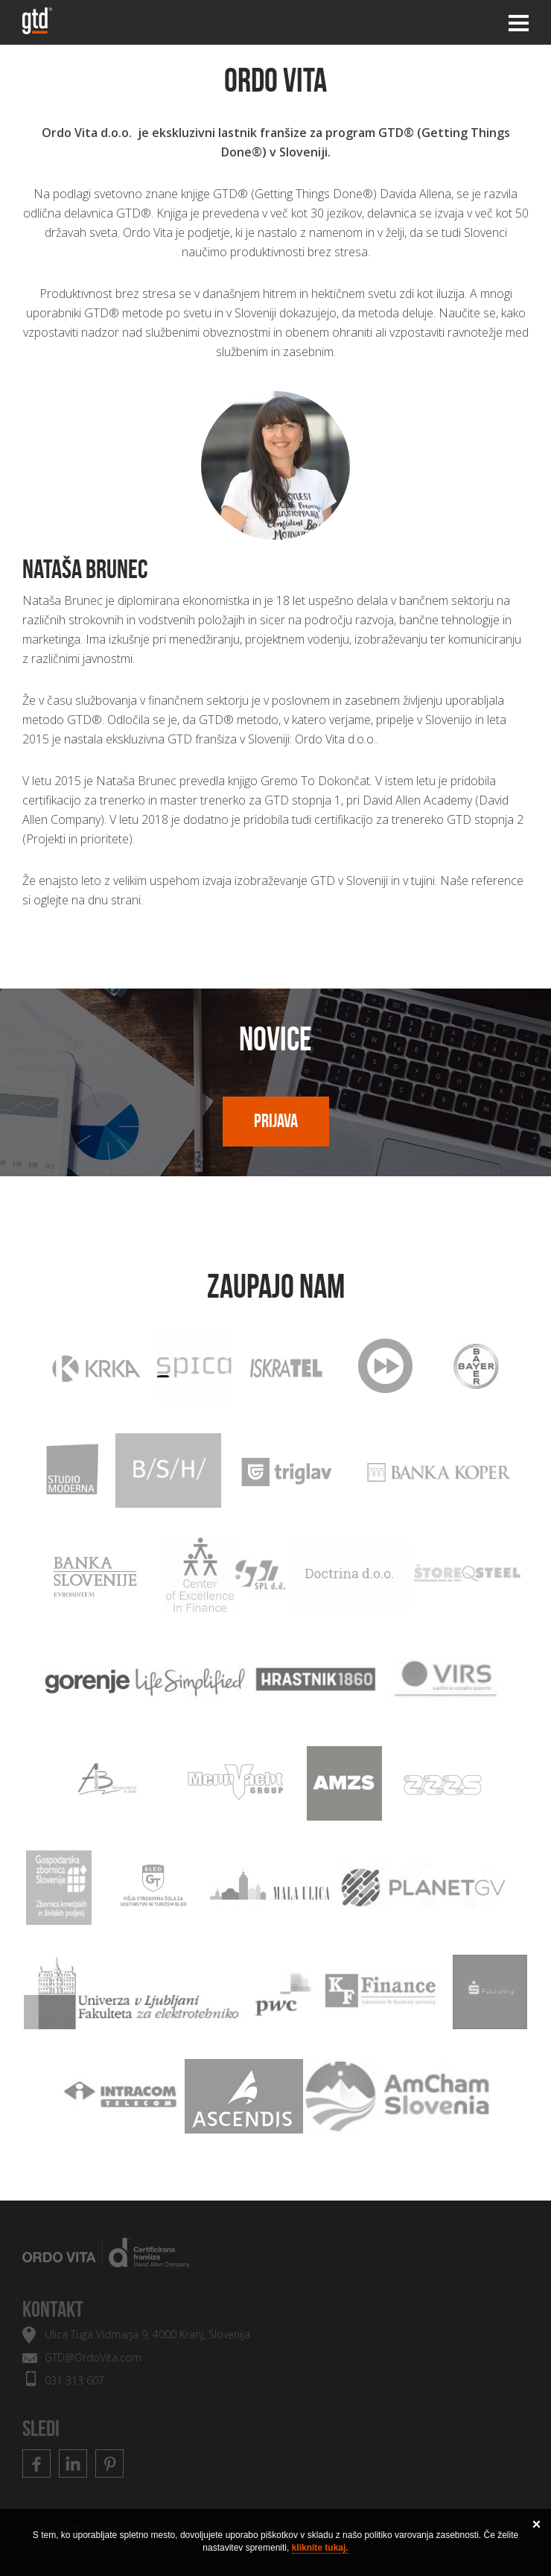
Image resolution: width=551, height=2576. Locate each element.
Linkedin (73, 2463)
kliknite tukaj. (320, 2547)
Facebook (36, 2463)
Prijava (276, 1121)
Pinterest (109, 2463)
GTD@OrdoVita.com (93, 2357)
